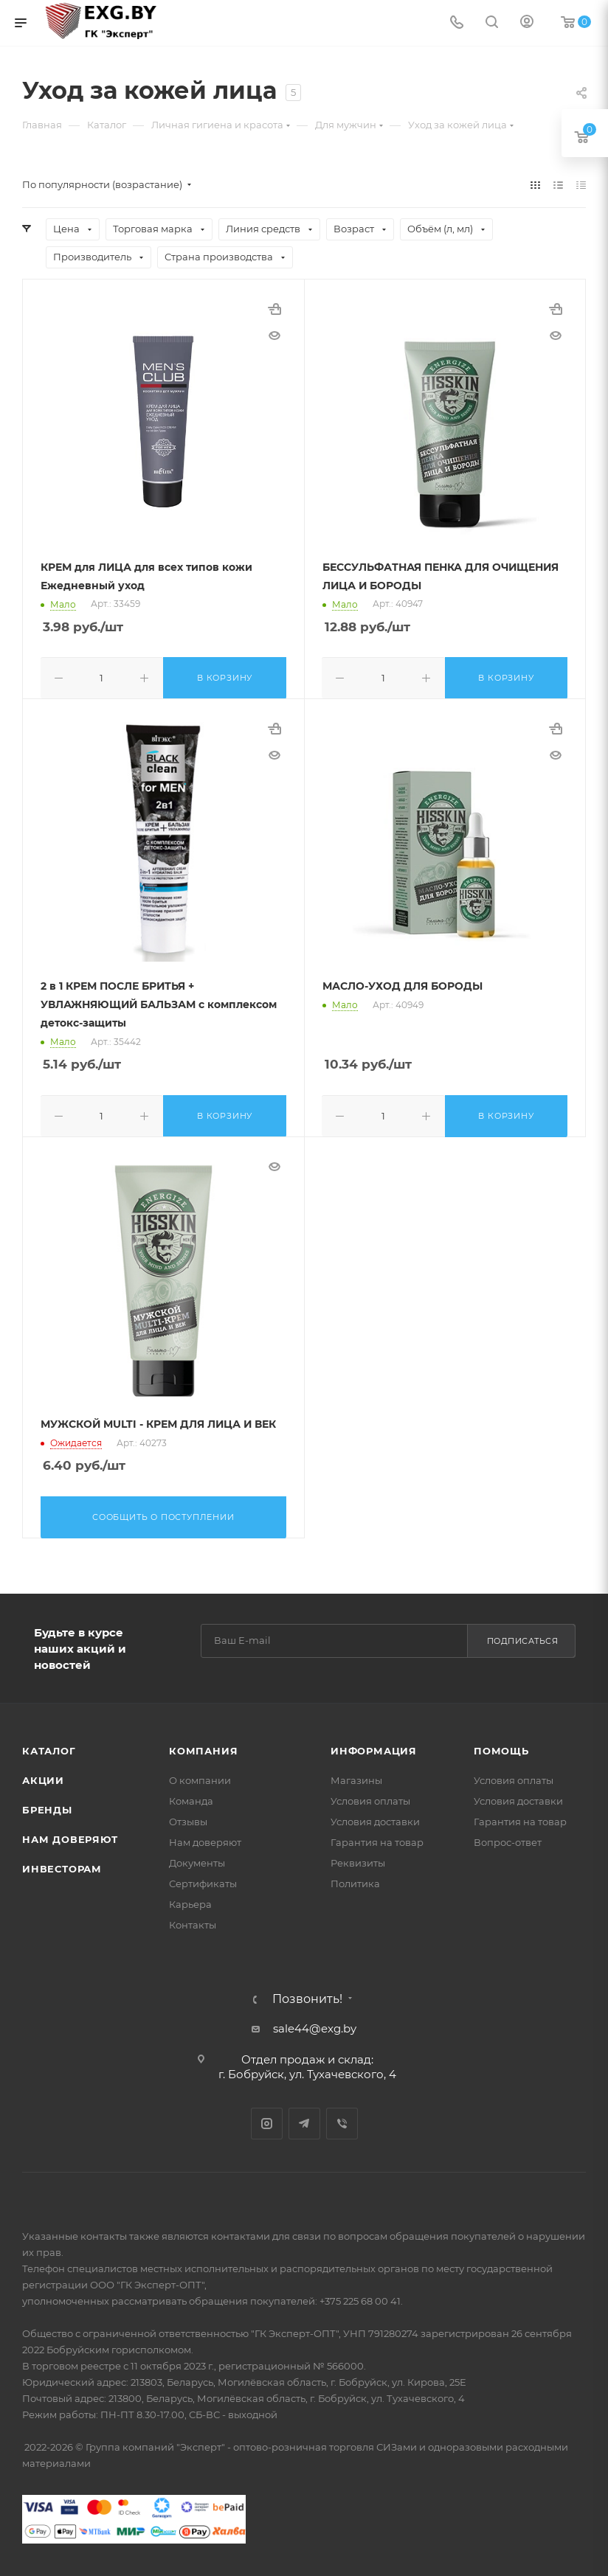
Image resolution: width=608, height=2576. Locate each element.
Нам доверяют (70, 1835)
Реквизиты (358, 1858)
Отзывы (188, 1817)
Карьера (190, 1900)
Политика (355, 1879)
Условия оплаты (370, 1796)
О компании (200, 1776)
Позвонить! (307, 1995)
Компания (203, 1746)
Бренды (47, 1805)
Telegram (304, 2119)
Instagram (267, 2119)
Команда (191, 1796)
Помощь (501, 1746)
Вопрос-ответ (508, 1838)
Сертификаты (203, 1879)
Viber (342, 2119)
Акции (43, 1776)
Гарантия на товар (377, 1838)
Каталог (49, 1746)
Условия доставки (375, 1817)
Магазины (356, 1776)
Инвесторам (62, 1864)
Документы (197, 1858)
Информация (374, 1746)
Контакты (192, 1920)
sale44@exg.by (314, 2024)
